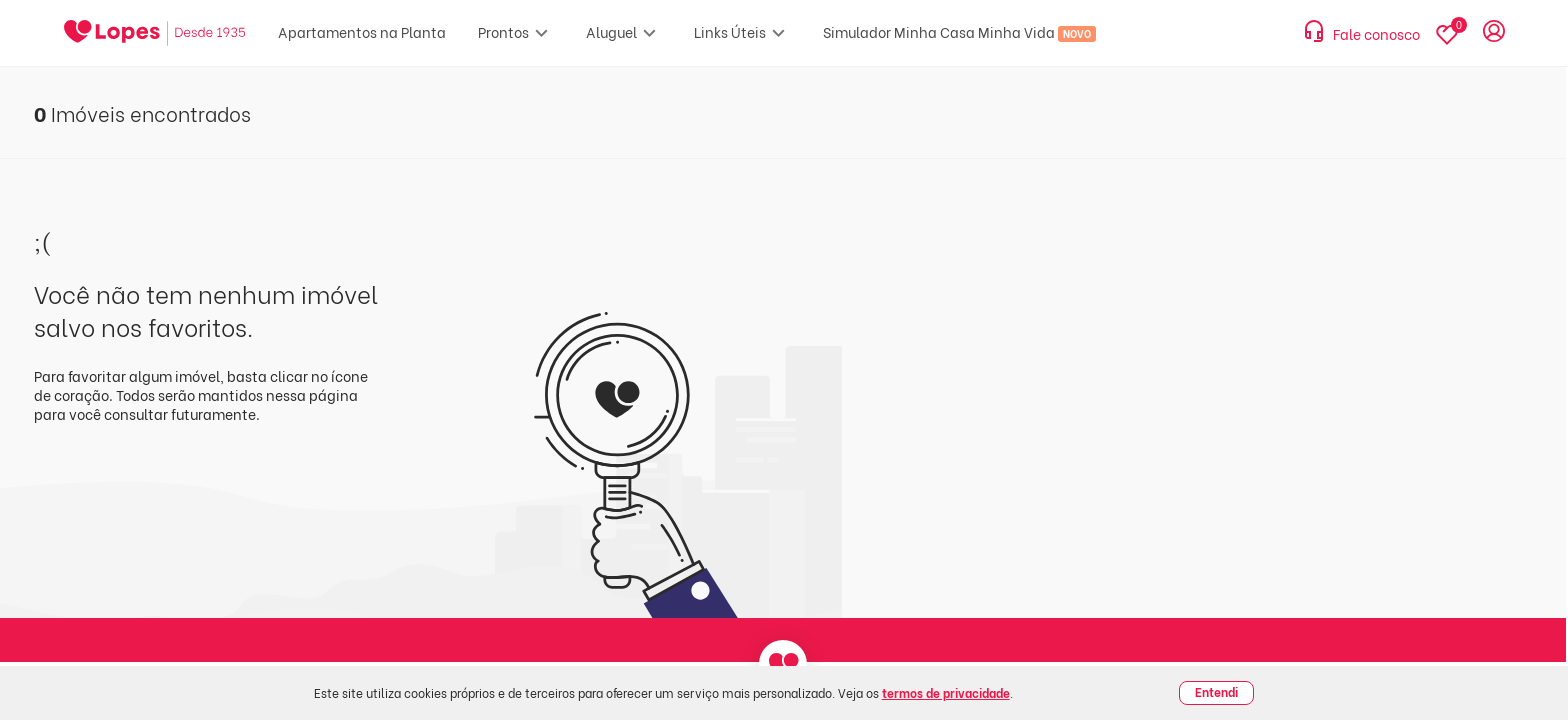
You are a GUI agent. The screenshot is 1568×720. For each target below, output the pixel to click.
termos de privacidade (946, 692)
